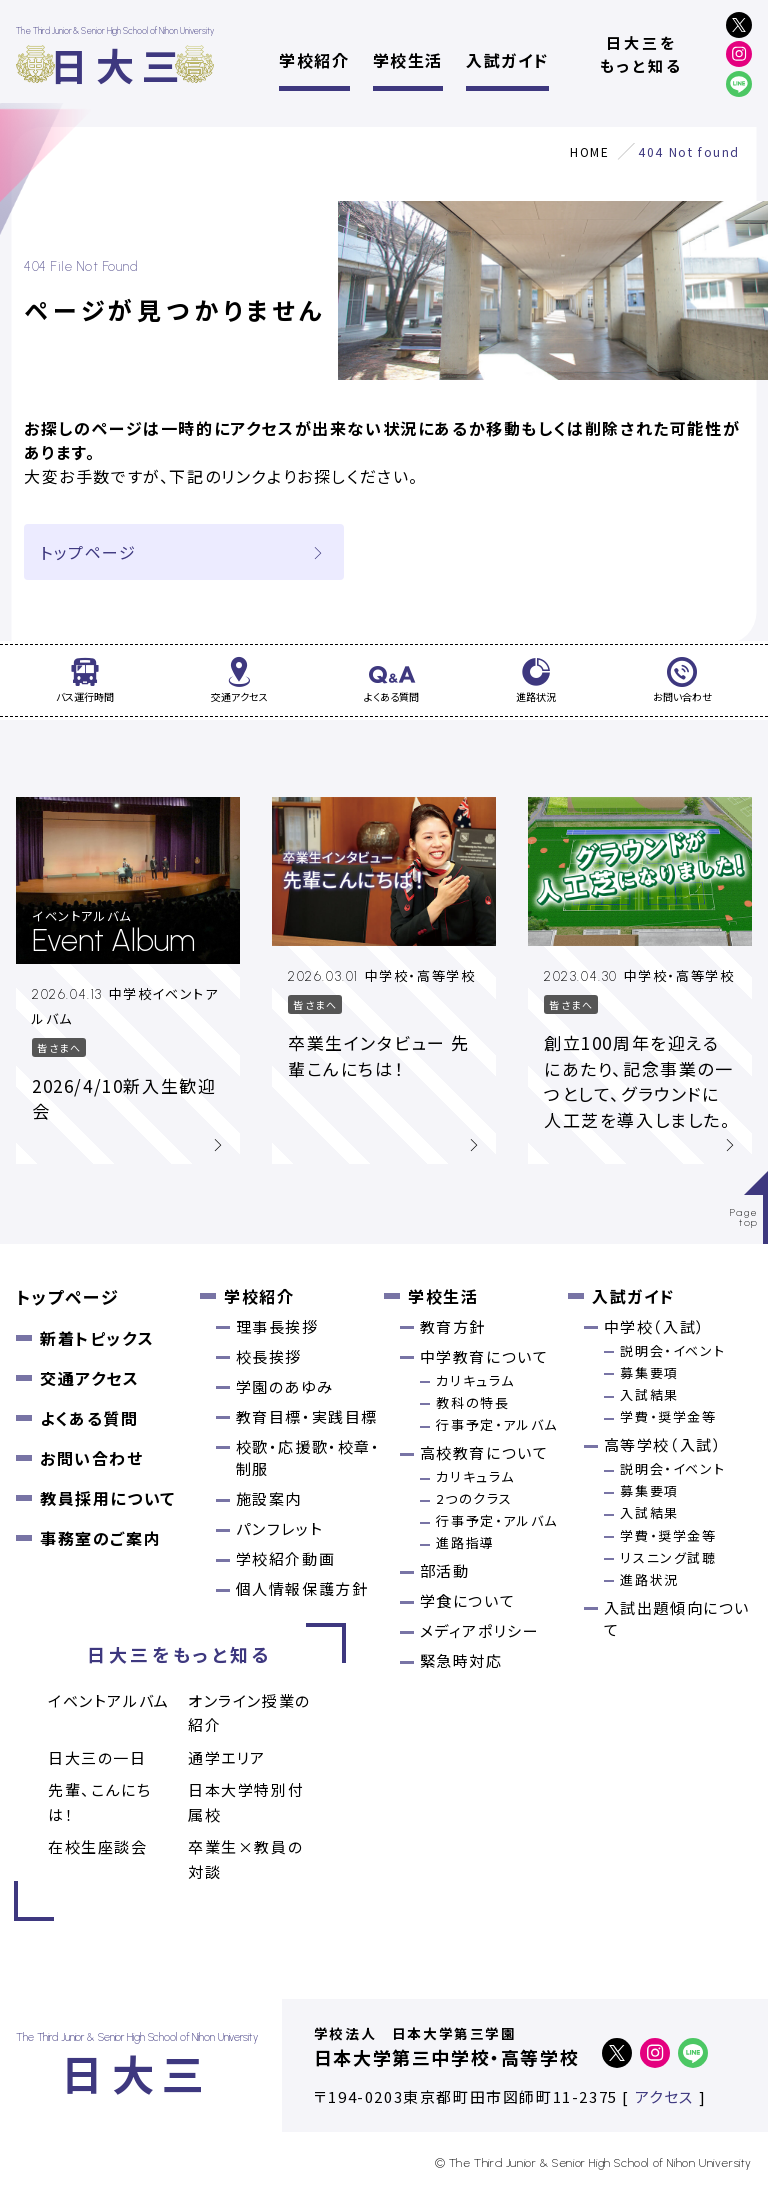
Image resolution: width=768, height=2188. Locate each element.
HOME (589, 151)
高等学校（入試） (663, 1444)
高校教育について (484, 1452)
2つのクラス (474, 1498)
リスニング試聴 (668, 1557)
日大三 (118, 64)
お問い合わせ (92, 1458)
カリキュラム (475, 1380)
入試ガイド (507, 60)
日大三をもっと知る (641, 54)
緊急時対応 (461, 1660)
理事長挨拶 (277, 1326)
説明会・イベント (672, 1350)
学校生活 (408, 60)
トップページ (184, 552)
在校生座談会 (98, 1846)
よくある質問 (89, 1418)
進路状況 (649, 1579)
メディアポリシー (480, 1630)
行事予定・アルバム (496, 1424)
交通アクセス (90, 1378)
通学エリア (227, 1757)
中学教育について (484, 1356)
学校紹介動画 (286, 1558)
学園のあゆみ (285, 1386)
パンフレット (280, 1528)
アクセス (664, 2096)
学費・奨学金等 (668, 1416)
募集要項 (649, 1372)
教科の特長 (472, 1402)
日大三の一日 (97, 1757)
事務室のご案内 (100, 1538)
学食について (468, 1600)
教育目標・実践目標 (307, 1416)
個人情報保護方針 (302, 1588)
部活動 (445, 1570)
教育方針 (453, 1326)
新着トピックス (97, 1338)
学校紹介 (314, 60)
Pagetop (744, 1217)
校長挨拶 (269, 1356)
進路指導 (465, 1542)
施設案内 (269, 1498)
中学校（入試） (655, 1326)
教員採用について (108, 1498)
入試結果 (649, 1394)
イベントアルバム (109, 1700)
